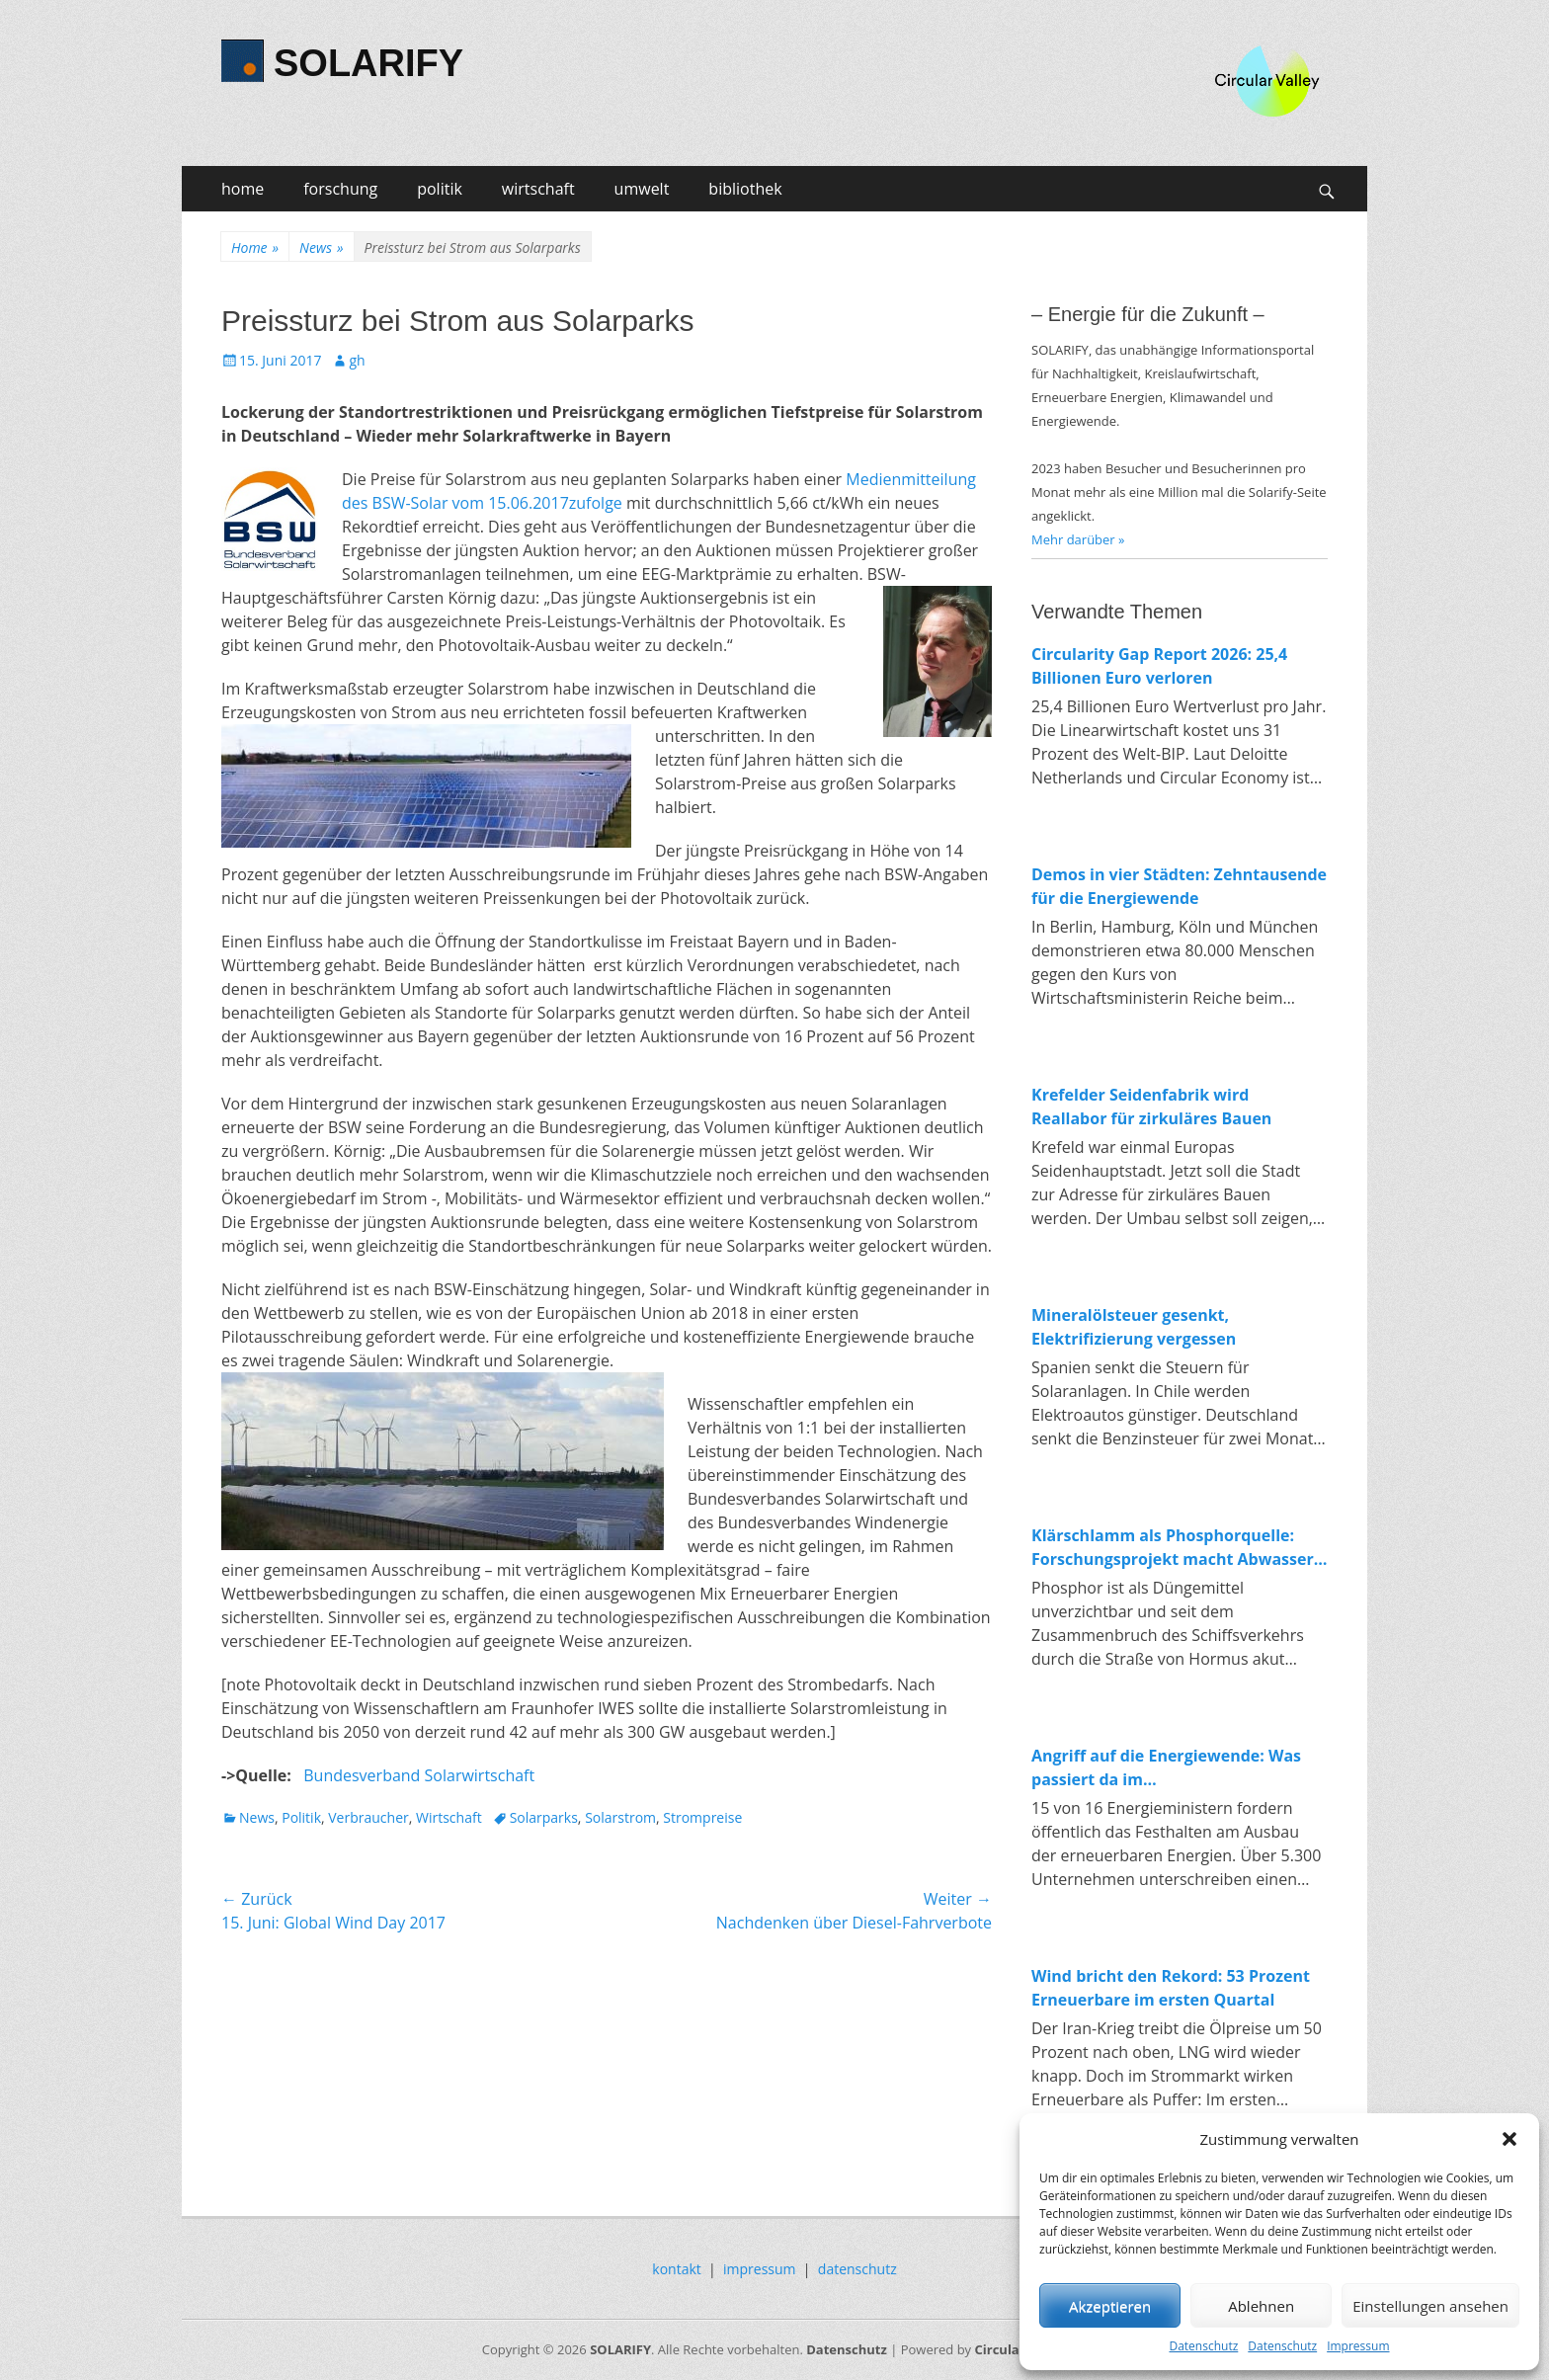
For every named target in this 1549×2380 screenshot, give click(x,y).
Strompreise (702, 1817)
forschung (340, 189)
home (242, 189)
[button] (1509, 2139)
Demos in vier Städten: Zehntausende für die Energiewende (1179, 886)
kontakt (676, 2268)
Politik (301, 1817)
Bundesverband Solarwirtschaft (418, 1775)
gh (357, 360)
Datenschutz (1203, 2346)
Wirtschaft (449, 1817)
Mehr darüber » (1078, 539)
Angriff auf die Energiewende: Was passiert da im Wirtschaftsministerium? (1166, 1768)
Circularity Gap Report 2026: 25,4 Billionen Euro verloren (1159, 666)
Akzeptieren (1110, 2306)
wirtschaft (538, 189)
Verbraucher (368, 1817)
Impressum (1358, 2346)
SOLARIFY (368, 63)
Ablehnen (1261, 2306)
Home (255, 247)
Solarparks (544, 1817)
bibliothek (744, 189)
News (321, 247)
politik (439, 189)
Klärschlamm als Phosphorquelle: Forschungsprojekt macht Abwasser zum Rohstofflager (1172, 1547)
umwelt (642, 189)
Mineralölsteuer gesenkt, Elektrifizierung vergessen (1133, 1327)
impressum (759, 2268)
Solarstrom (620, 1817)
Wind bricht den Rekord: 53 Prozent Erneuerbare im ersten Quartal (1170, 1988)
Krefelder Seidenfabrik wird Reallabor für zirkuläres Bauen (1151, 1106)
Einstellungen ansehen (1430, 2306)
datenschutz (857, 2268)
